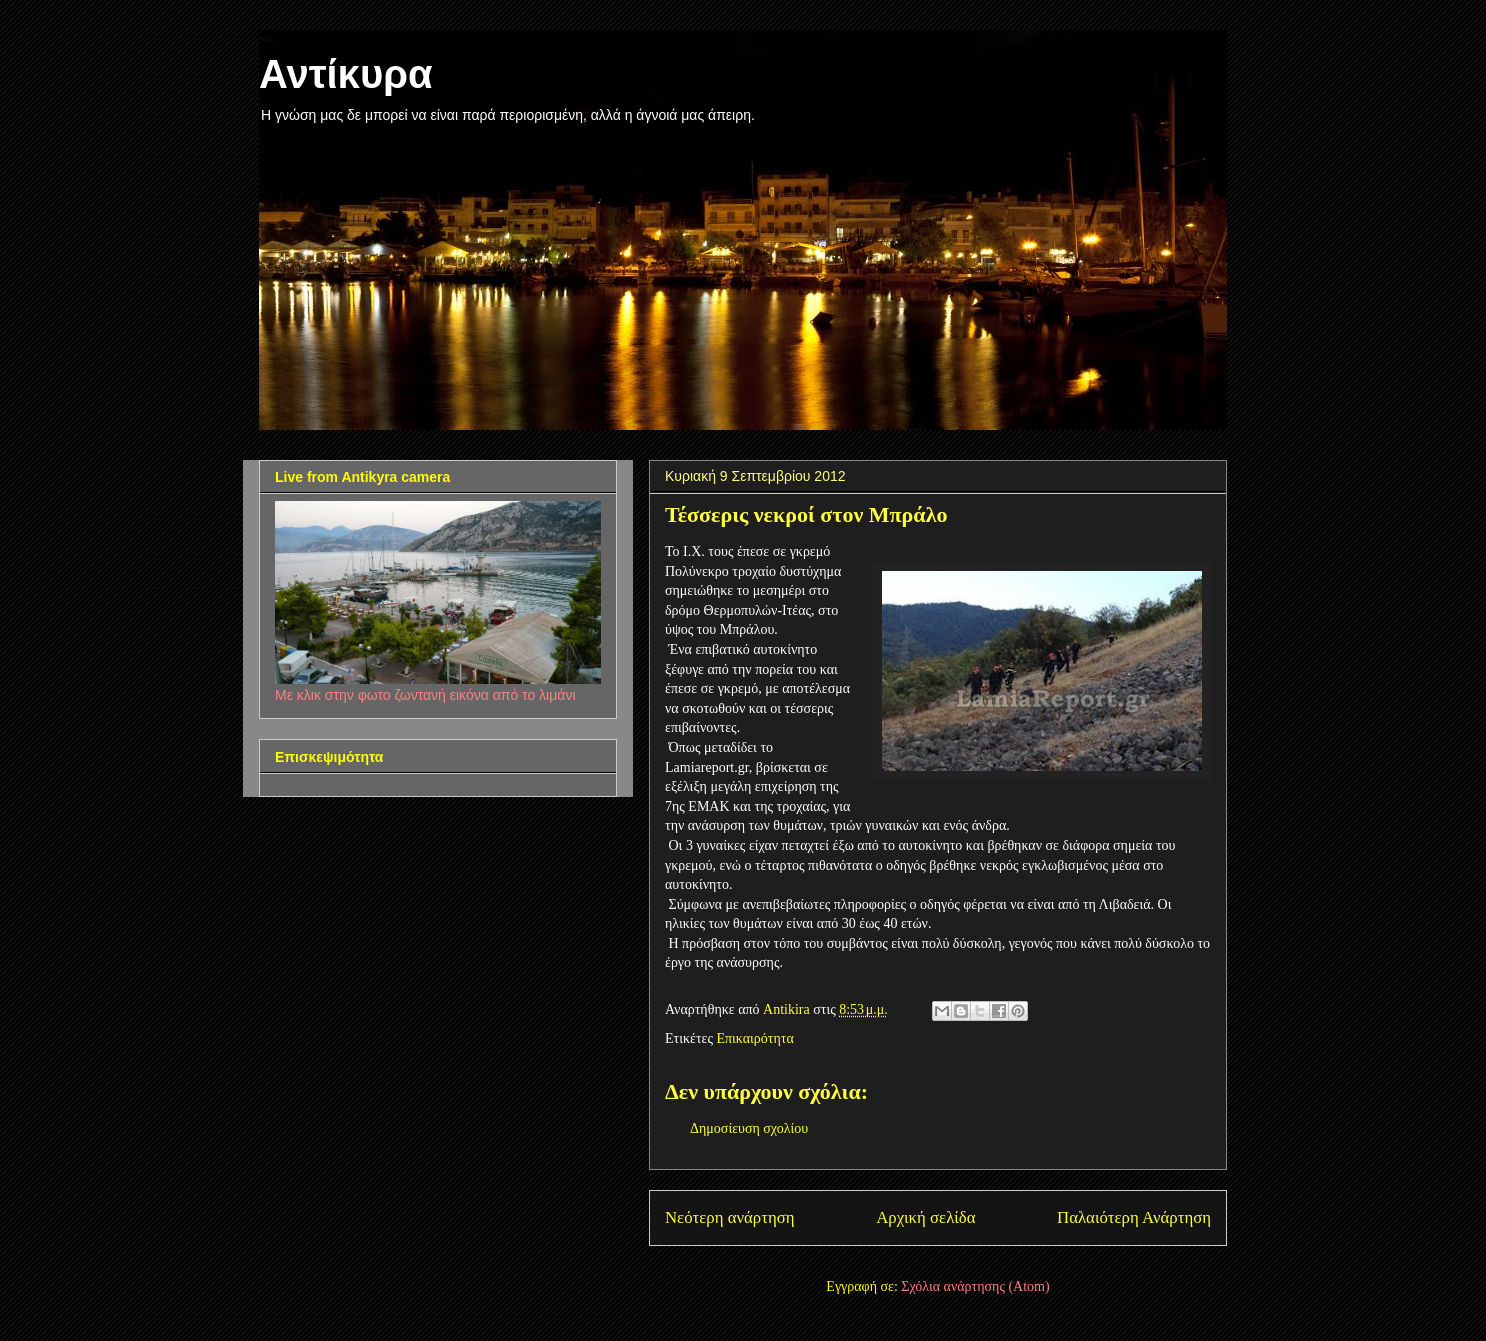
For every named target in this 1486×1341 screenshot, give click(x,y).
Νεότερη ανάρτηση (730, 1217)
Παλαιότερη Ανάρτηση (1134, 1217)
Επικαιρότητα (754, 1038)
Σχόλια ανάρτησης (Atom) (975, 1286)
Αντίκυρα (346, 74)
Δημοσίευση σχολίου (749, 1128)
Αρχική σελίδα (925, 1217)
